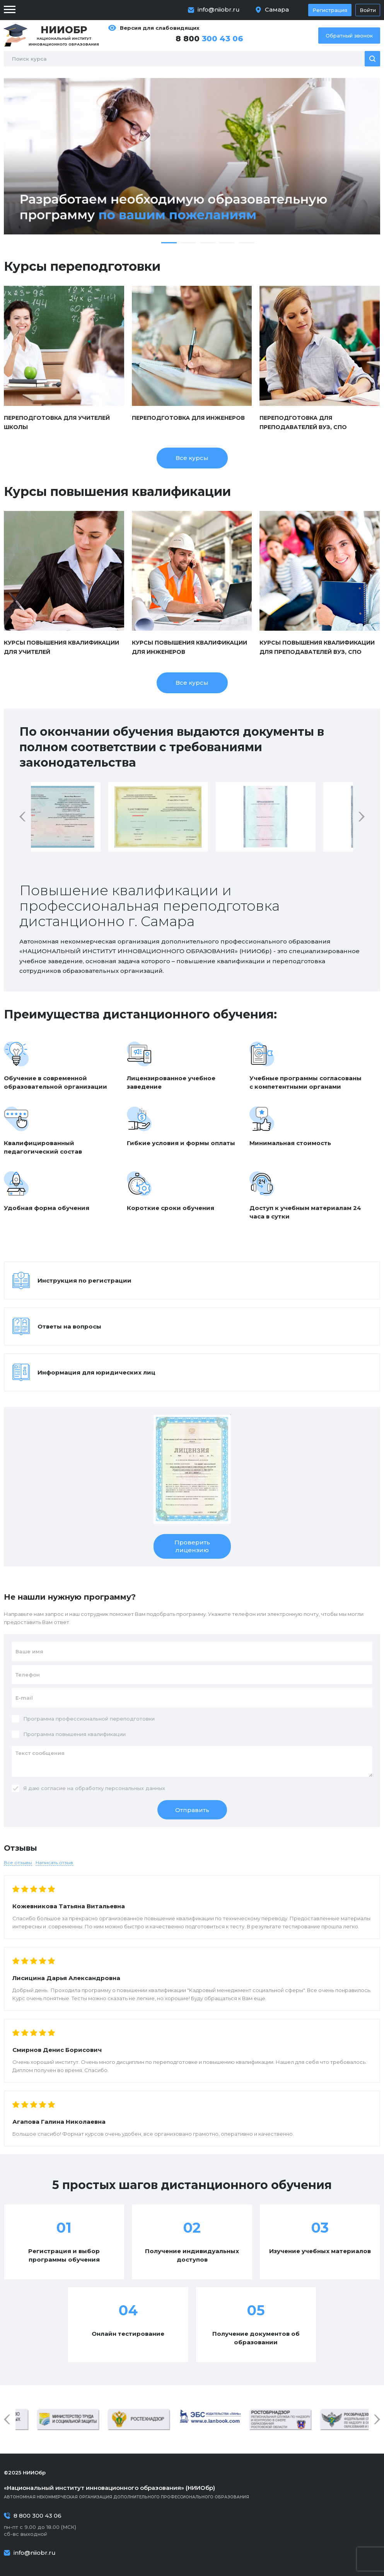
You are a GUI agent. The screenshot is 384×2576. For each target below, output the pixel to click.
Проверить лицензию (192, 1546)
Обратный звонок (349, 35)
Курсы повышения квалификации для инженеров (189, 647)
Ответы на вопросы (69, 1326)
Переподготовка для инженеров (188, 417)
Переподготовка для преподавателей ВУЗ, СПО (303, 422)
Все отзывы (18, 1862)
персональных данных (135, 1788)
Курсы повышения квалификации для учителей (61, 647)
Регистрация (329, 10)
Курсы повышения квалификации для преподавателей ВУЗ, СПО (317, 647)
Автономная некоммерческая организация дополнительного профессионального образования (192, 2492)
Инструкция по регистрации (84, 1280)
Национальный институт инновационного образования (64, 35)
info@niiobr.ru (219, 9)
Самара (277, 9)
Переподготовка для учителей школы (57, 422)
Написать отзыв (54, 1862)
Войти (368, 10)
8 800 (209, 38)
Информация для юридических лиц (96, 1372)
